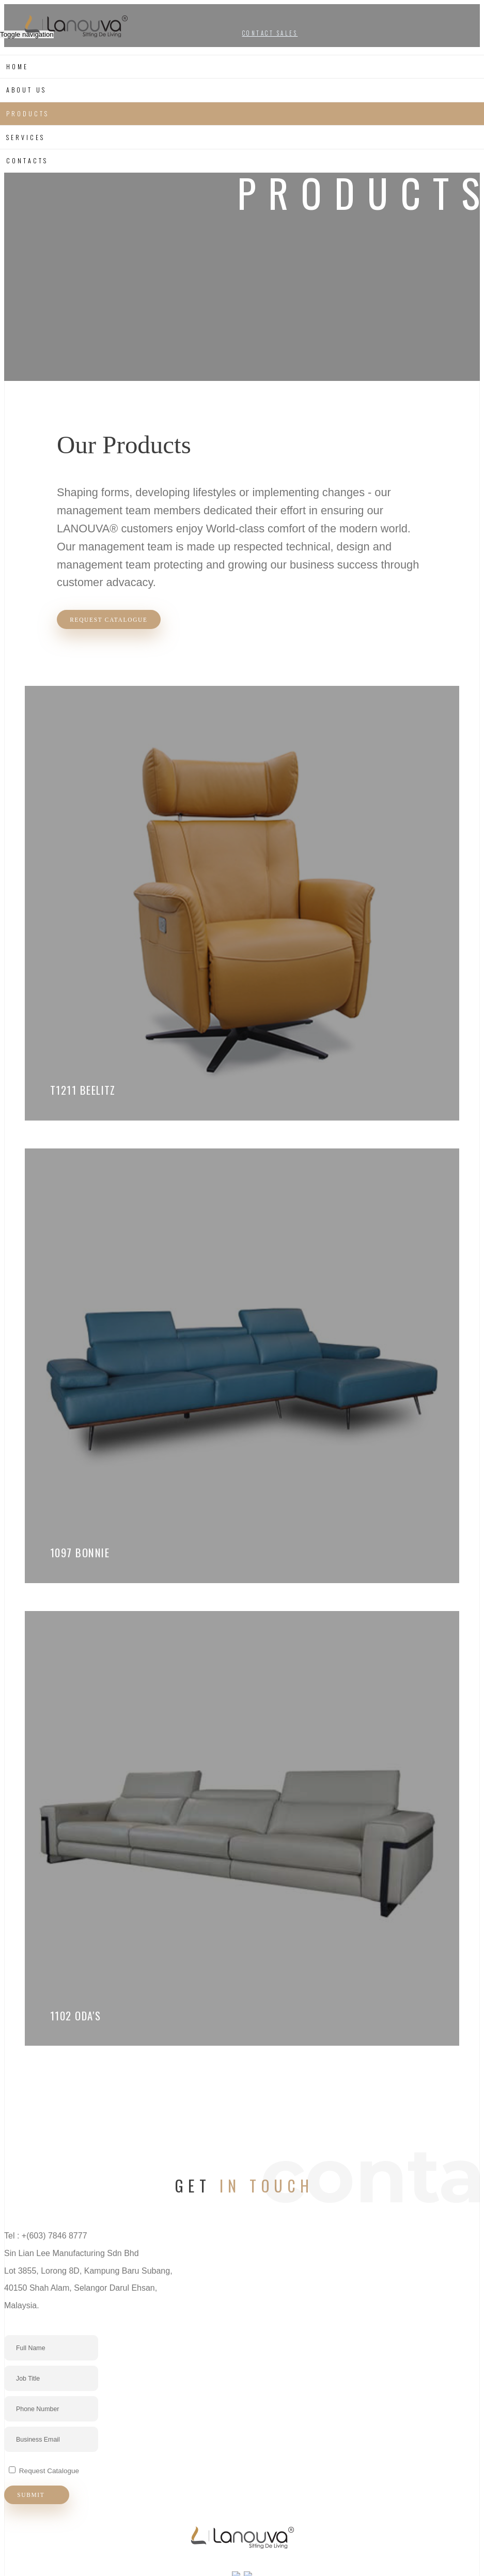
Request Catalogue (110, 620)
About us (26, 90)
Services (25, 137)
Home (17, 66)
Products (27, 113)
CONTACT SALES (270, 33)
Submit (38, 2506)
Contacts (27, 160)
